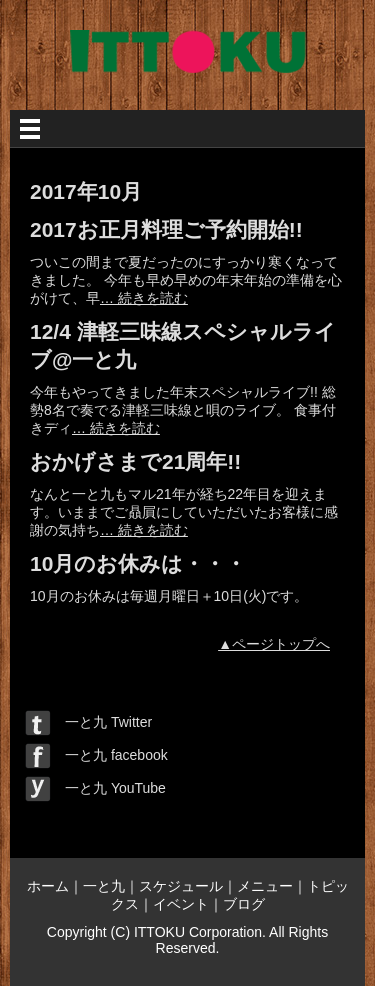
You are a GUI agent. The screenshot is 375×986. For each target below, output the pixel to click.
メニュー (265, 886)
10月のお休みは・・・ (138, 563)
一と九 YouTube (95, 788)
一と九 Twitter (88, 722)
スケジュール (181, 886)
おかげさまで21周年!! (135, 461)
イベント (181, 904)
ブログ (244, 904)
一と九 (104, 886)
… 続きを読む (144, 298)
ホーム (48, 886)
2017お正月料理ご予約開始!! (166, 229)
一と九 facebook (96, 755)
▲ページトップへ (274, 644)
